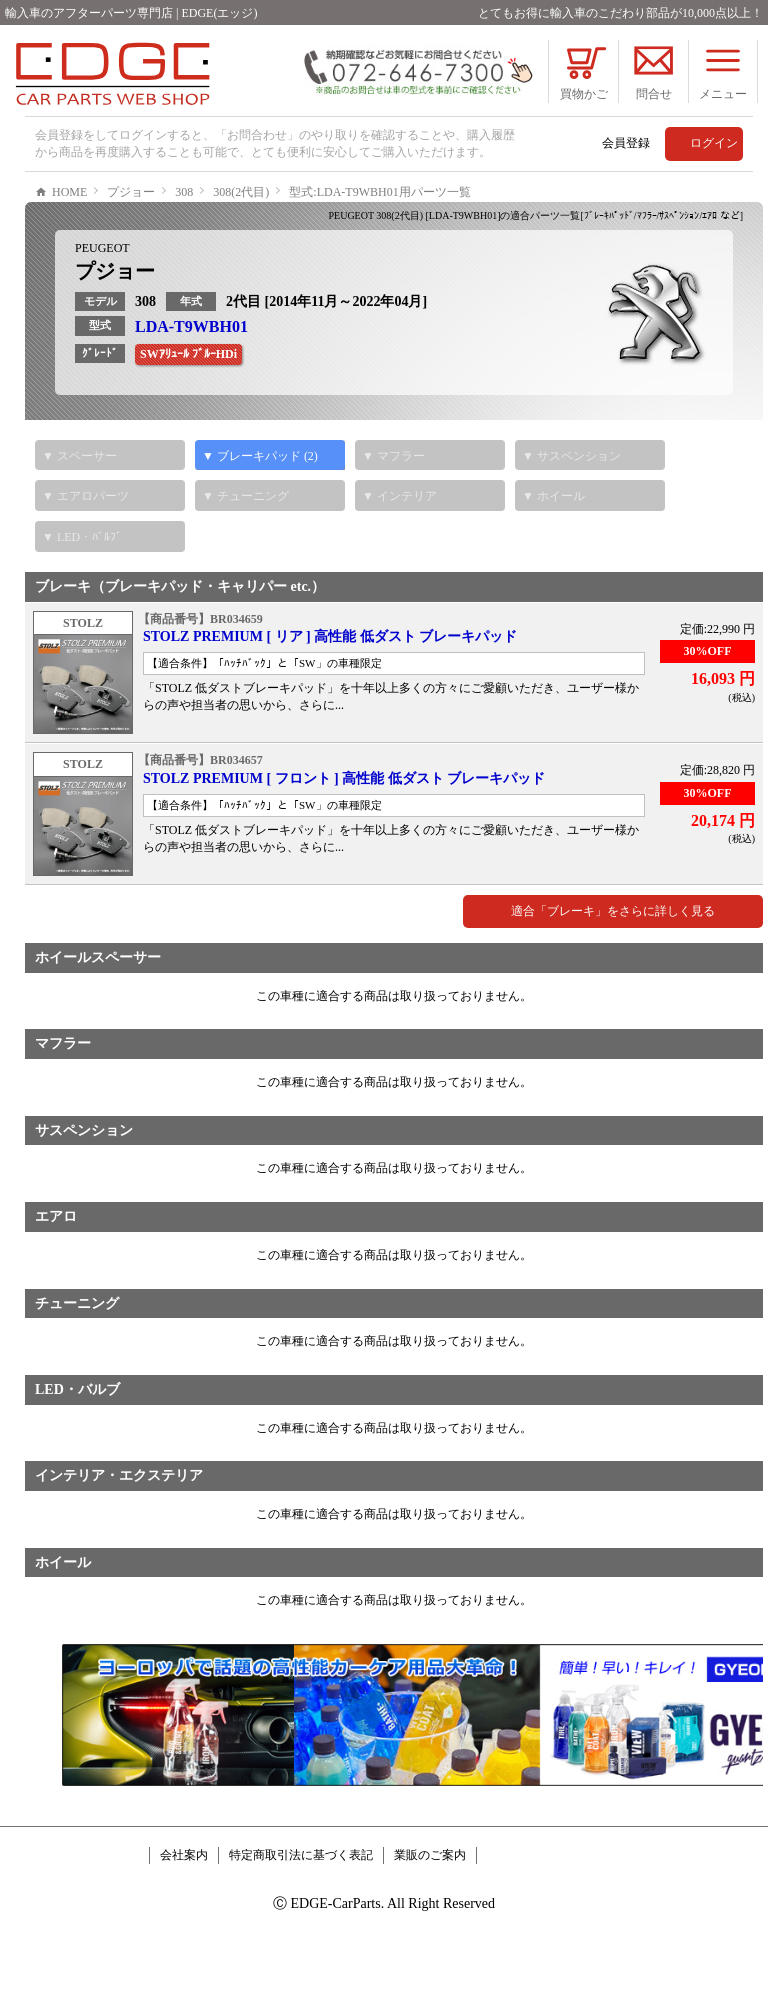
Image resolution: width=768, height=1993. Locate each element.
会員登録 (626, 143)
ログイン (714, 143)
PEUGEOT (102, 308)
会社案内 (184, 1915)
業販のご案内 (430, 1915)
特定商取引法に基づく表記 (301, 1915)
